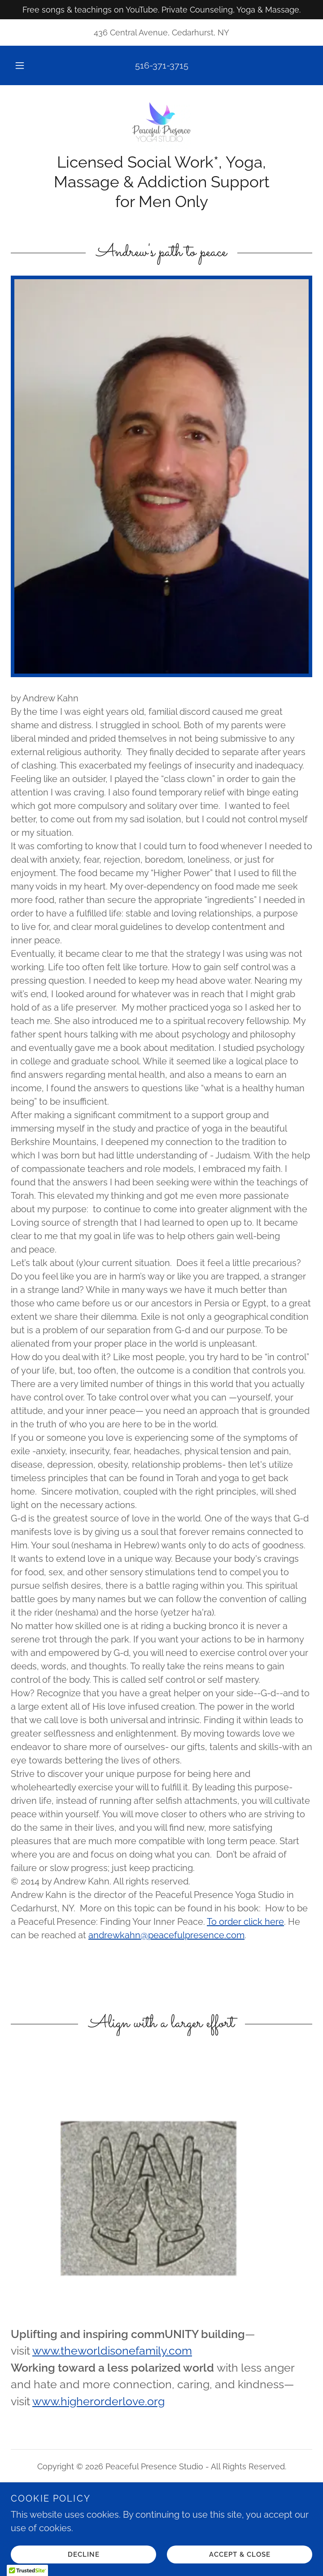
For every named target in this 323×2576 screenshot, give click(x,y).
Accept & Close (240, 2554)
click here (264, 1921)
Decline (84, 2554)
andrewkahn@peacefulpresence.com (166, 1935)
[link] (161, 124)
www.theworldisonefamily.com (112, 2350)
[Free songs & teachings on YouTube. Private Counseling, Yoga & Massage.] (161, 10)
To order (225, 1921)
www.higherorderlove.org (98, 2401)
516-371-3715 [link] (161, 65)
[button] (25, 65)
